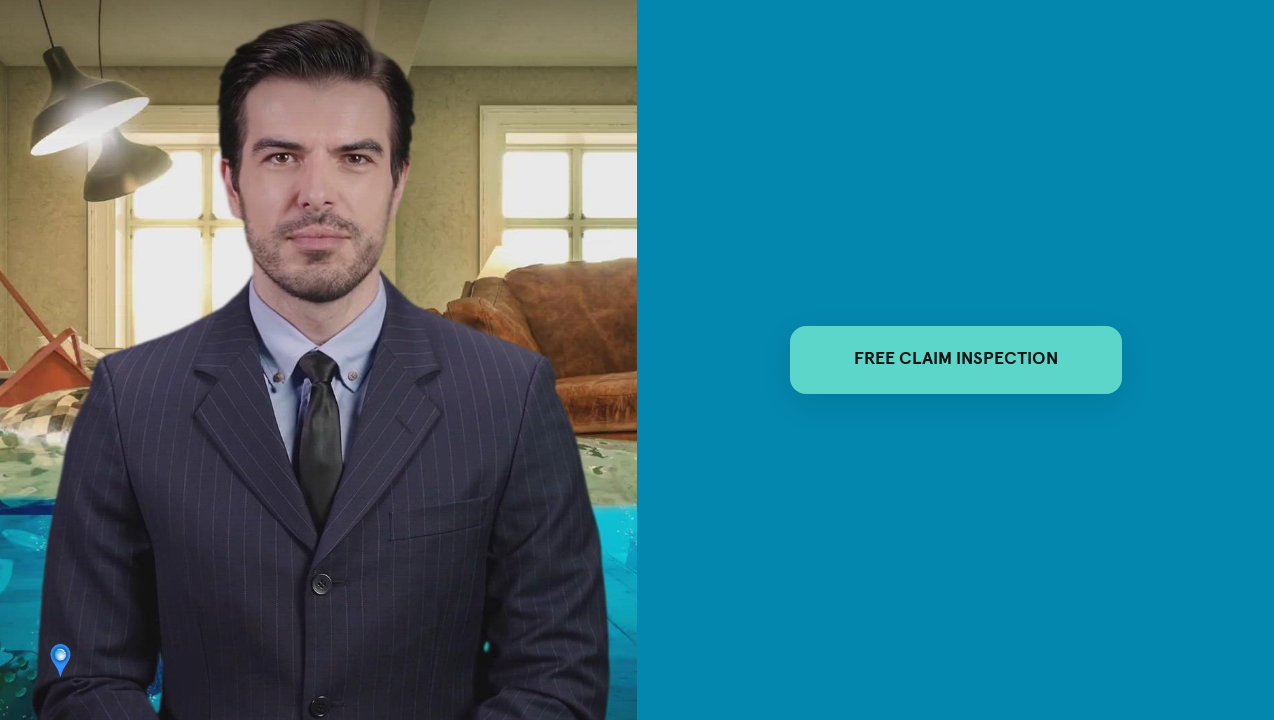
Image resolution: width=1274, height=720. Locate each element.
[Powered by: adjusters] (59, 660)
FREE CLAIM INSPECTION (956, 359)
